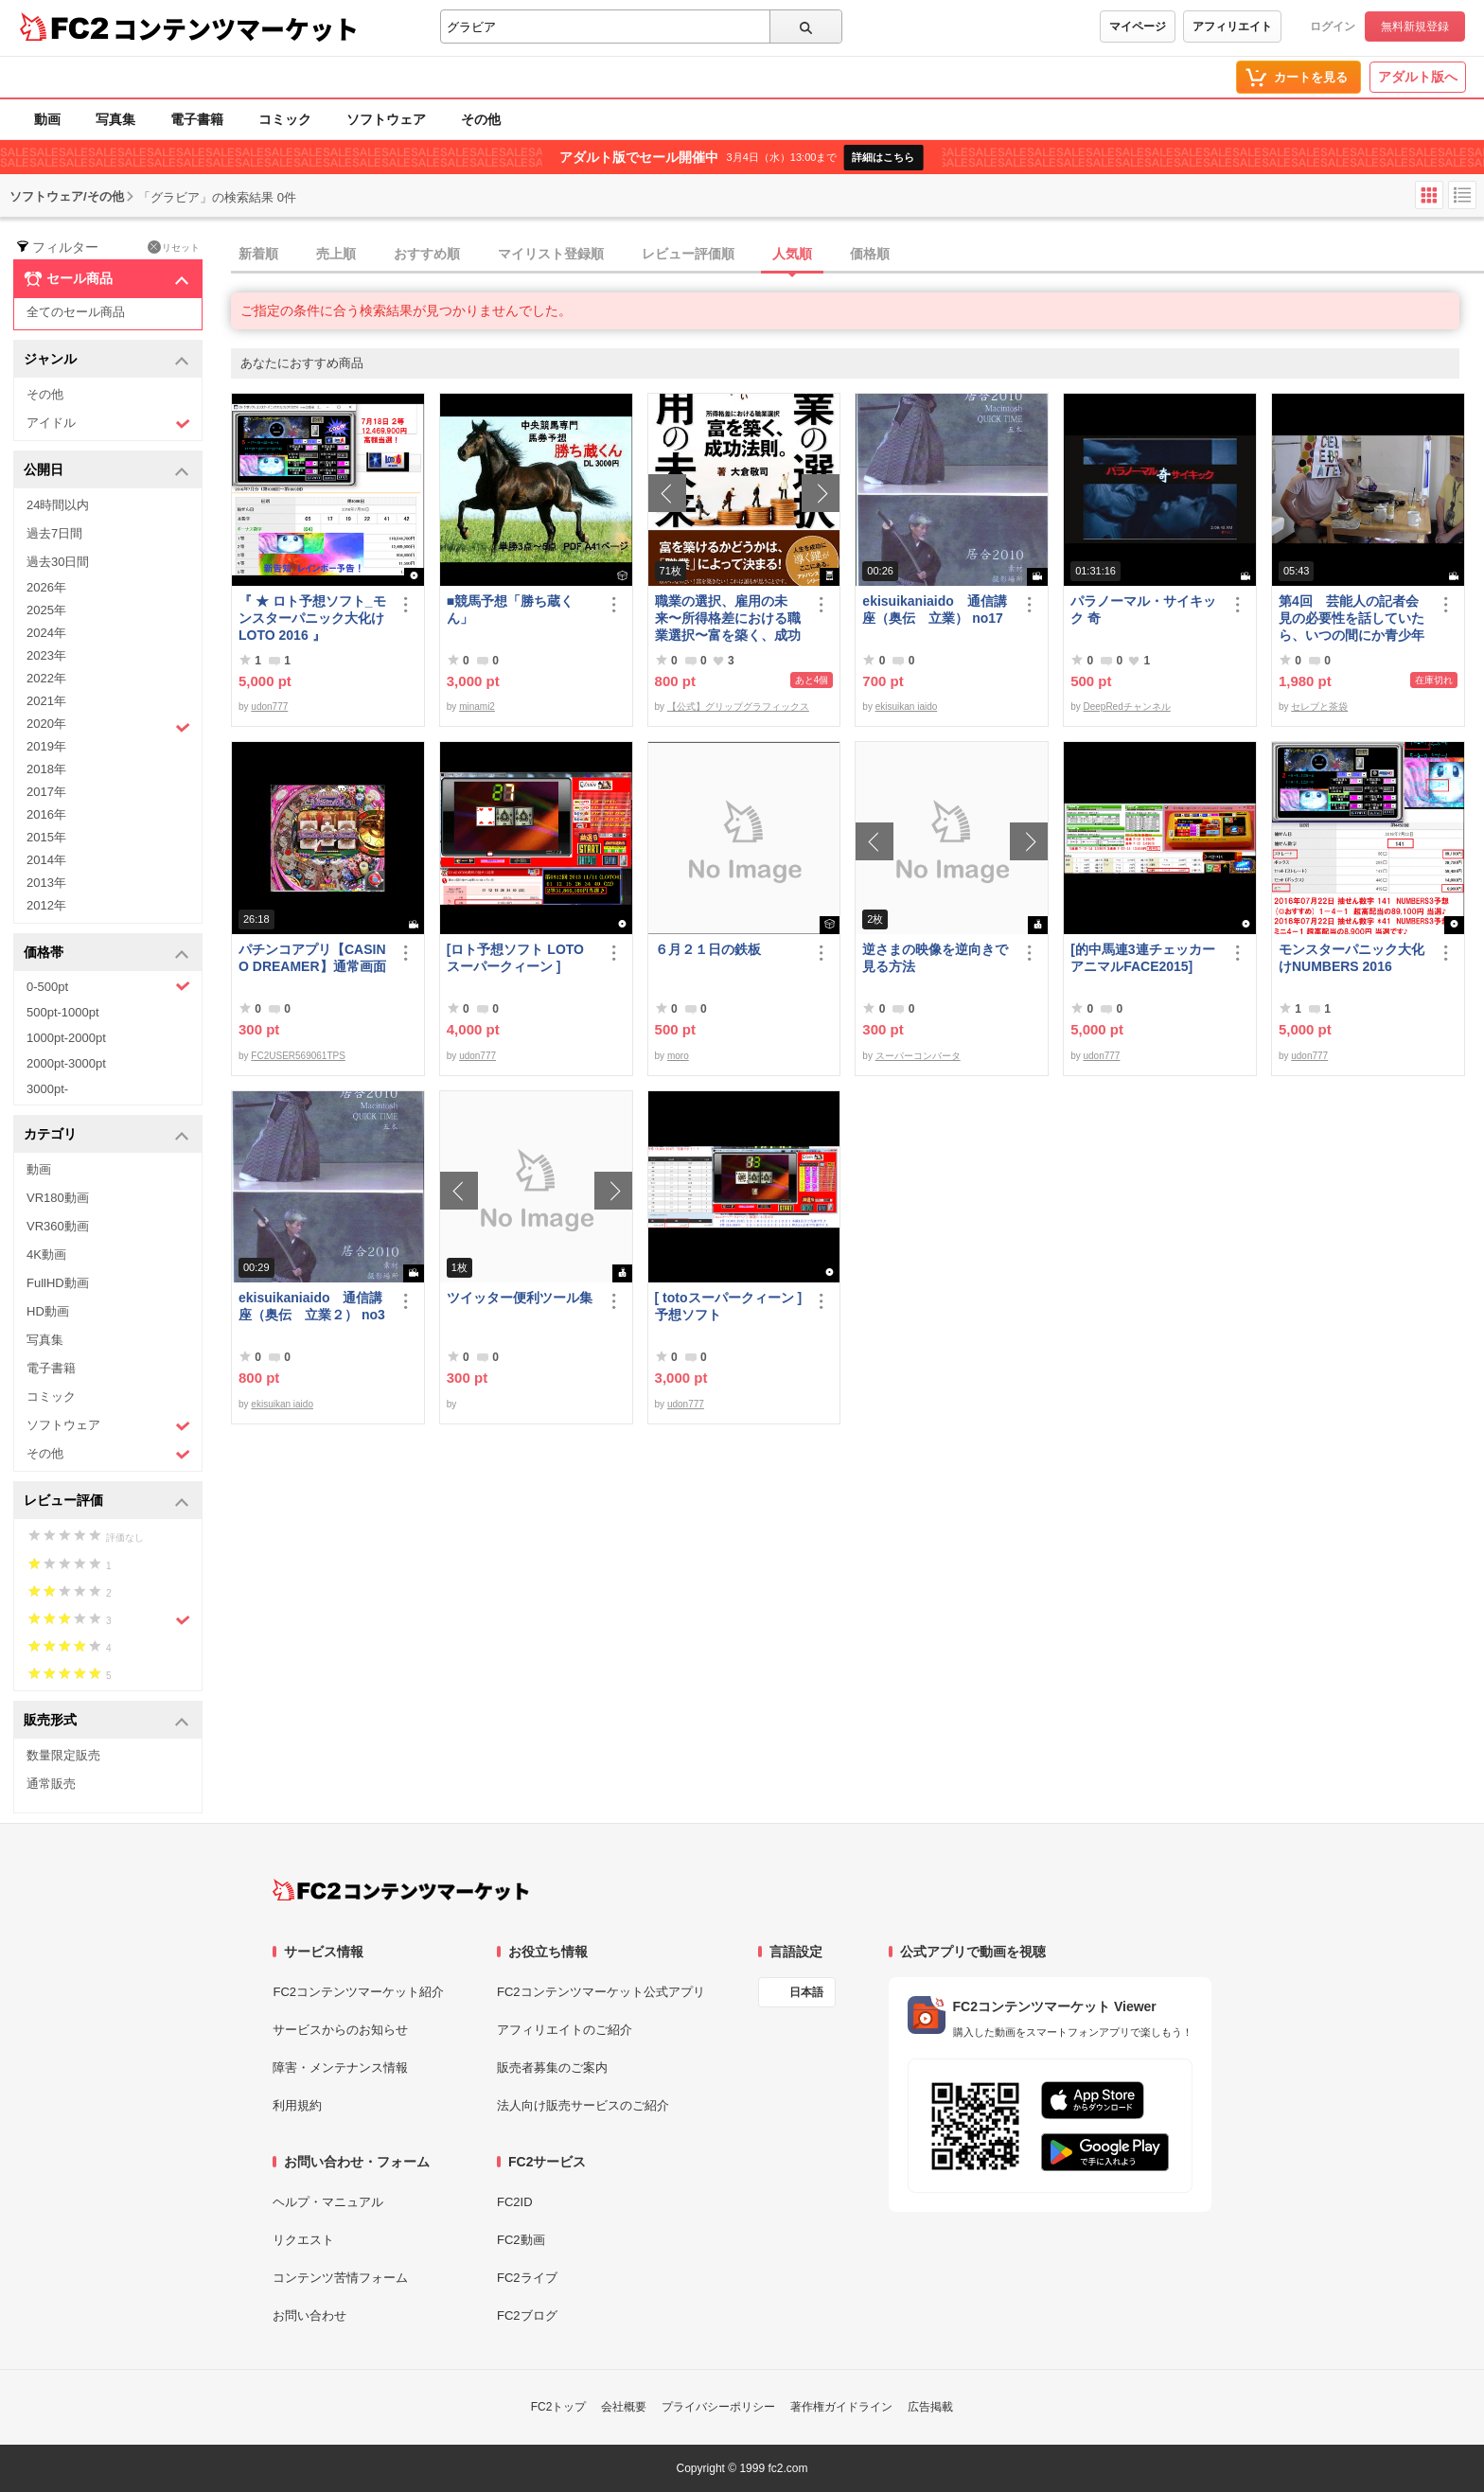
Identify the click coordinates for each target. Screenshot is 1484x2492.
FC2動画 (521, 2240)
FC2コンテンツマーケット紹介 (358, 1992)
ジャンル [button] (106, 360)
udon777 (269, 706)
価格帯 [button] (106, 954)
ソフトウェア (386, 119)
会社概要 (623, 2406)
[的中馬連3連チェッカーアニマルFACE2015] (1142, 958)
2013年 (46, 882)
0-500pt (108, 986)
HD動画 (47, 1311)
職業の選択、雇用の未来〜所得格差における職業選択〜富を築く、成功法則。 (728, 618)
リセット (174, 247)
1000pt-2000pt (66, 1038)
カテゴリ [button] (106, 1135)
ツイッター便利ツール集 (519, 1297)
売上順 (336, 253)
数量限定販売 (63, 1755)
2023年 (46, 655)
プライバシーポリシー (718, 2406)
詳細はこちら (883, 157)
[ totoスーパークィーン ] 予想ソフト (729, 1306)
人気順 (792, 253)
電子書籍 (196, 119)
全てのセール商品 (75, 312)
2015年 (46, 837)
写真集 (115, 119)
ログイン (1332, 26)
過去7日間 (54, 533)
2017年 (46, 792)
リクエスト (303, 2240)
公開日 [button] (106, 471)
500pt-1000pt (62, 1012)
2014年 (46, 860)
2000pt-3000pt (66, 1063)
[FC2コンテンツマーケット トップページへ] (401, 1890)
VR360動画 (57, 1226)
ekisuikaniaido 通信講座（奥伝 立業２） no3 (311, 1306)
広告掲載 (930, 2406)
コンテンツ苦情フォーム (340, 2278)
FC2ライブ (527, 2278)
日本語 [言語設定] (806, 1992)
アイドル (108, 423)
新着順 (258, 253)
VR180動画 (57, 1198)
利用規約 (297, 2105)
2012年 (46, 905)
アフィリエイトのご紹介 (564, 2030)
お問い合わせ (309, 2315)
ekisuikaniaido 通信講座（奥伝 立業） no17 (934, 609)
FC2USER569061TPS (298, 1056)
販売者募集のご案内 (552, 2067)
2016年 (46, 814)
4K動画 (46, 1254)
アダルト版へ (1418, 76)
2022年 (46, 678)
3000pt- (47, 1089)
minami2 (477, 706)
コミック (284, 119)
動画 (47, 119)
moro (678, 1056)
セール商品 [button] (106, 279)
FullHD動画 (57, 1283)
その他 (481, 119)
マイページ (1137, 26)
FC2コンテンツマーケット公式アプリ (601, 1992)
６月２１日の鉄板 (708, 949)
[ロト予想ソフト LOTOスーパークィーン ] (515, 958)
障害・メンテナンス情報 (340, 2067)
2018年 (46, 769)
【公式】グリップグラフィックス (738, 706)
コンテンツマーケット (236, 28)
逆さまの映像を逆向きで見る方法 (935, 958)
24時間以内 (57, 505)
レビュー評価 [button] (106, 1502)
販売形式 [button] (106, 1721)
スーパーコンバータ (918, 1056)
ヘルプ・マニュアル (328, 2202)
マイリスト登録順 (551, 253)
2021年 (46, 701)
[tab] (857, 255)
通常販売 (51, 1783)
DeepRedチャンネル (1126, 706)
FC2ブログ (527, 2315)
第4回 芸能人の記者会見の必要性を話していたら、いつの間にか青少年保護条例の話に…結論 (1351, 618)
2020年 (108, 725)
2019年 (46, 746)
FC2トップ (559, 2406)
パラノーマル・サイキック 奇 (1143, 609)
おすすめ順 (427, 253)
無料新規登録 (1415, 26)
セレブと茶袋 (1319, 706)
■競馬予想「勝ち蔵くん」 (510, 609)
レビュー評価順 (688, 253)
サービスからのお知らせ (340, 2030)
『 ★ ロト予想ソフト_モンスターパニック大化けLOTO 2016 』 (312, 618)
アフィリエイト (1232, 26)
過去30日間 (57, 562)
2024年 (46, 633)
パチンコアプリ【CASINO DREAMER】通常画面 (312, 958)
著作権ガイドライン (841, 2406)
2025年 (46, 610)
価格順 (870, 253)
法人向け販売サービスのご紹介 (583, 2105)
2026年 (46, 587)
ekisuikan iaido (906, 706)
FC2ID (515, 2202)
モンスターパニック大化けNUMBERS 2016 (1351, 958)
